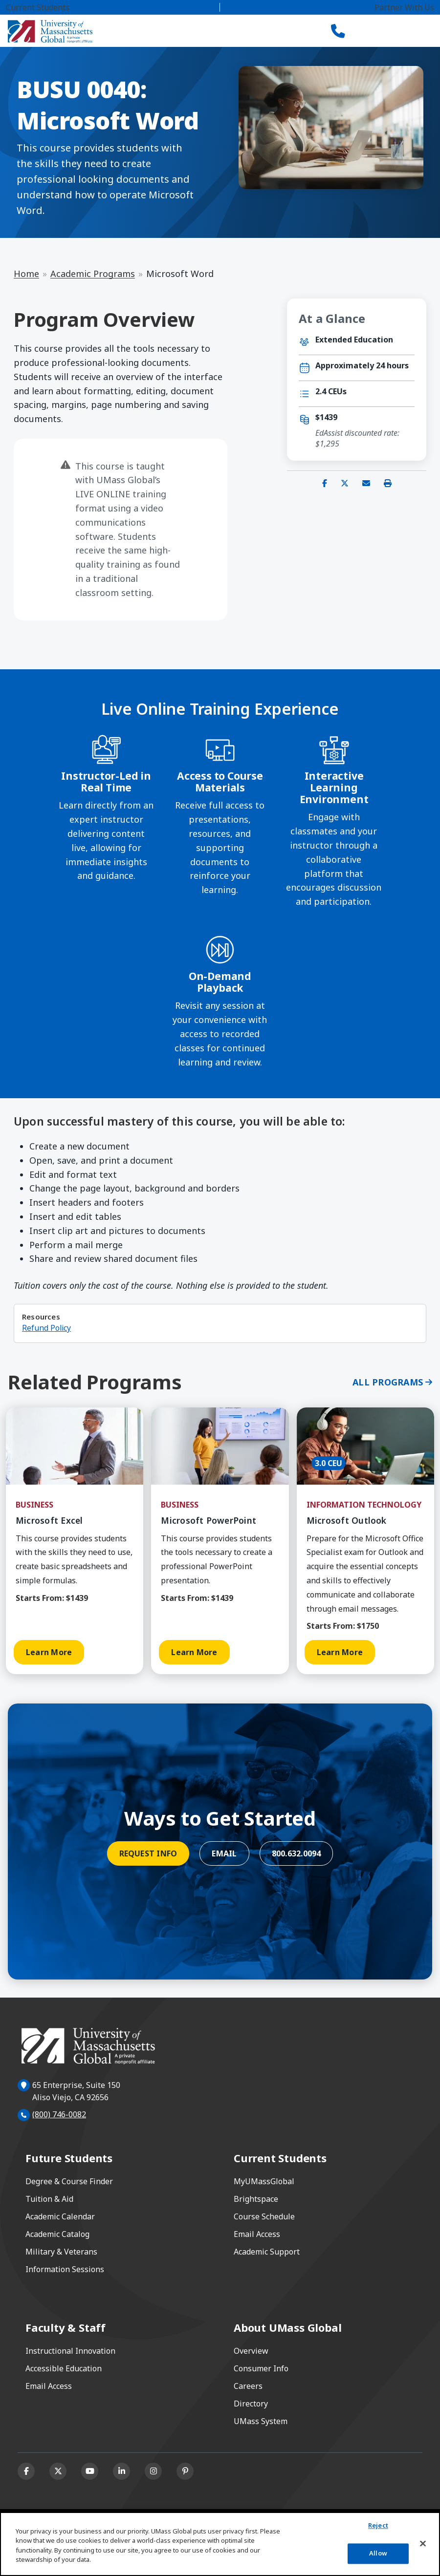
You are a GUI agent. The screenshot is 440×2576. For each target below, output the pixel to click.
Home (26, 273)
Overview (251, 2350)
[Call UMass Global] (338, 30)
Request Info (148, 1853)
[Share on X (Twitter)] (345, 483)
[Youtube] (89, 2471)
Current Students (37, 7)
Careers (248, 2386)
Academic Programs (92, 273)
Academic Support (267, 2251)
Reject (378, 2525)
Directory (251, 2403)
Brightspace (256, 2198)
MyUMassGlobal (264, 2181)
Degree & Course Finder (69, 2181)
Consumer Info (261, 2368)
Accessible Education (63, 2368)
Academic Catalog (57, 2234)
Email (224, 1853)
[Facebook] (26, 2471)
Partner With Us (404, 7)
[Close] (423, 2544)
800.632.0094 (296, 1853)
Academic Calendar (60, 2216)
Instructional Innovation (70, 2350)
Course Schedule (264, 2216)
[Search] (372, 30)
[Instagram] (153, 2471)
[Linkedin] (121, 2471)
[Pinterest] (185, 2471)
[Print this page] (388, 483)
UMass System (260, 2421)
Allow (378, 2553)
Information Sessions (64, 2269)
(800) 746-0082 (59, 2114)
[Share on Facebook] (324, 483)
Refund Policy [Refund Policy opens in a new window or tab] (46, 1327)
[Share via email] (366, 483)
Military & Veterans (61, 2251)
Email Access (257, 2234)
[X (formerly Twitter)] (57, 2471)
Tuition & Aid (49, 2198)
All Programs (387, 1382)
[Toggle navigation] (408, 31)
